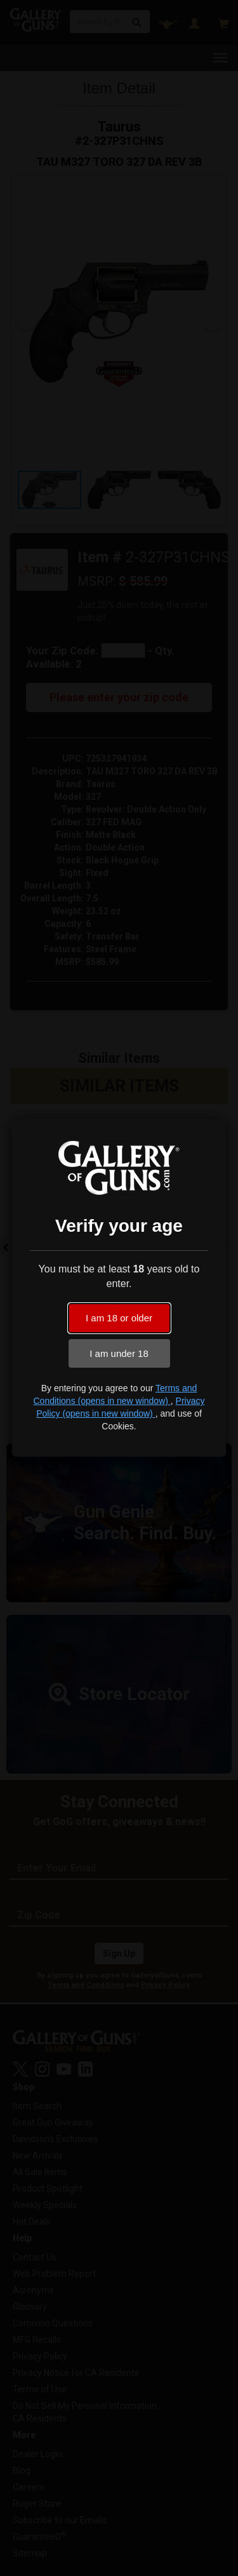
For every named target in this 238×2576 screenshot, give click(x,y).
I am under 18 (119, 1353)
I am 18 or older (119, 1317)
